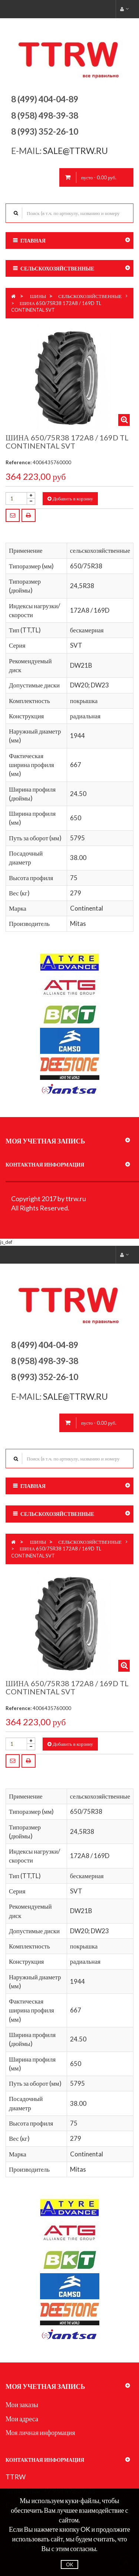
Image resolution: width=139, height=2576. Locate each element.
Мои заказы (22, 2404)
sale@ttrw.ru (76, 150)
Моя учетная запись (45, 1141)
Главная (33, 240)
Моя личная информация (40, 2432)
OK (69, 2564)
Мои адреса (22, 2419)
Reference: (19, 462)
